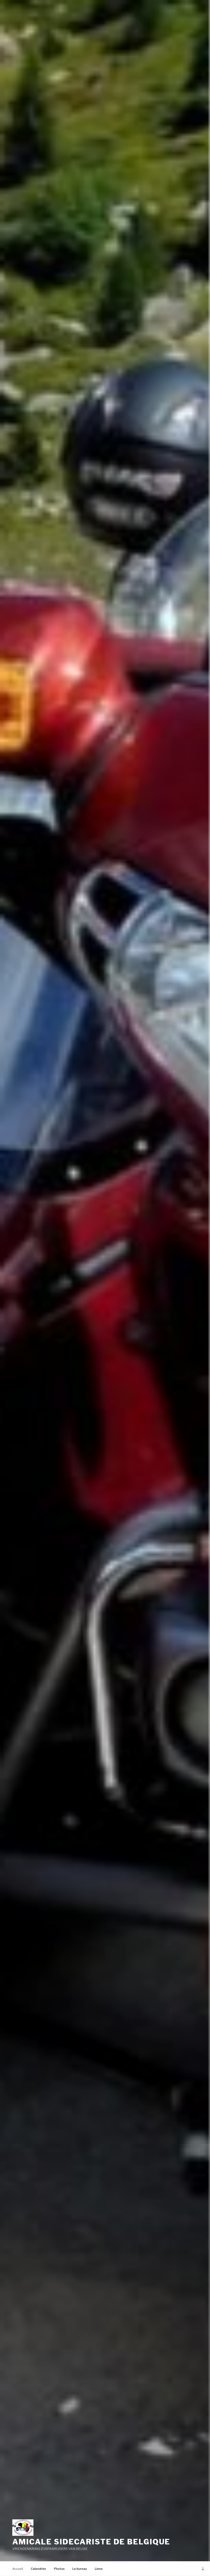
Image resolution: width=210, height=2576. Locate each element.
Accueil (17, 2568)
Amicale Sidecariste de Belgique (91, 2541)
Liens (99, 2568)
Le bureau (79, 2568)
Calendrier (38, 2568)
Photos (59, 2568)
